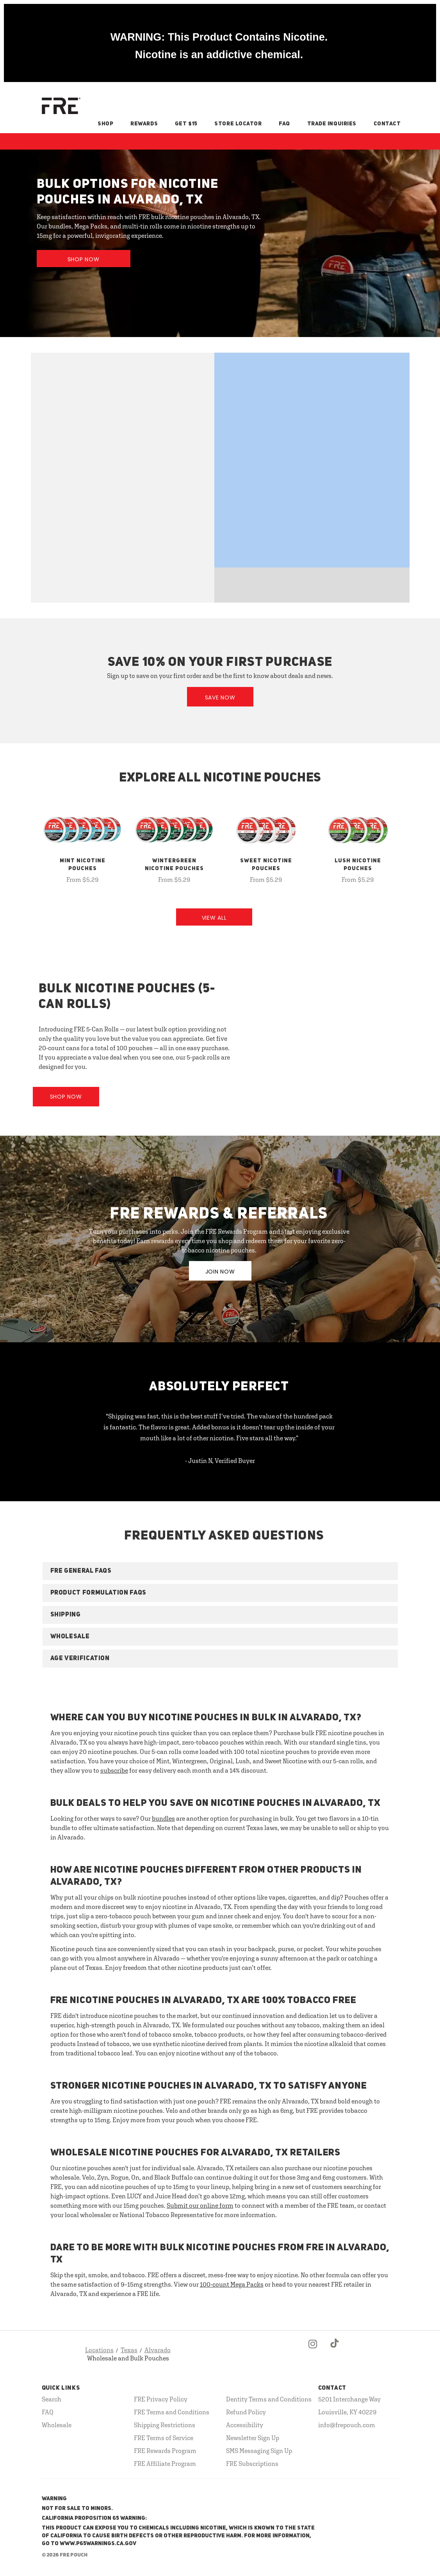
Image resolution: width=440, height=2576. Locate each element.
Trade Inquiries (331, 124)
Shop (105, 124)
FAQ (284, 124)
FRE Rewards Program (165, 2450)
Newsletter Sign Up (252, 2437)
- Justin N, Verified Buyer (220, 1460)
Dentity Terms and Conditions (269, 2399)
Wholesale (56, 2424)
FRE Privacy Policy (160, 2399)
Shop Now (84, 259)
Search (51, 2399)
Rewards (144, 124)
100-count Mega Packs (232, 2284)
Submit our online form (200, 2205)
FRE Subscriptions (252, 2463)
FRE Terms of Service (163, 2437)
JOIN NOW (220, 1272)
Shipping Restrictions (164, 2424)
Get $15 (186, 124)
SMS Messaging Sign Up (259, 2450)
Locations (99, 2349)
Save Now (220, 697)
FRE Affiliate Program (165, 2463)
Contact (387, 124)
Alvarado (157, 2349)
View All (214, 918)
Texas (129, 2349)
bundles (163, 1818)
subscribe (114, 1770)
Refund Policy (246, 2411)
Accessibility (244, 2424)
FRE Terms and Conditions (171, 2411)
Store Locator (238, 124)
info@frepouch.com (346, 2424)
